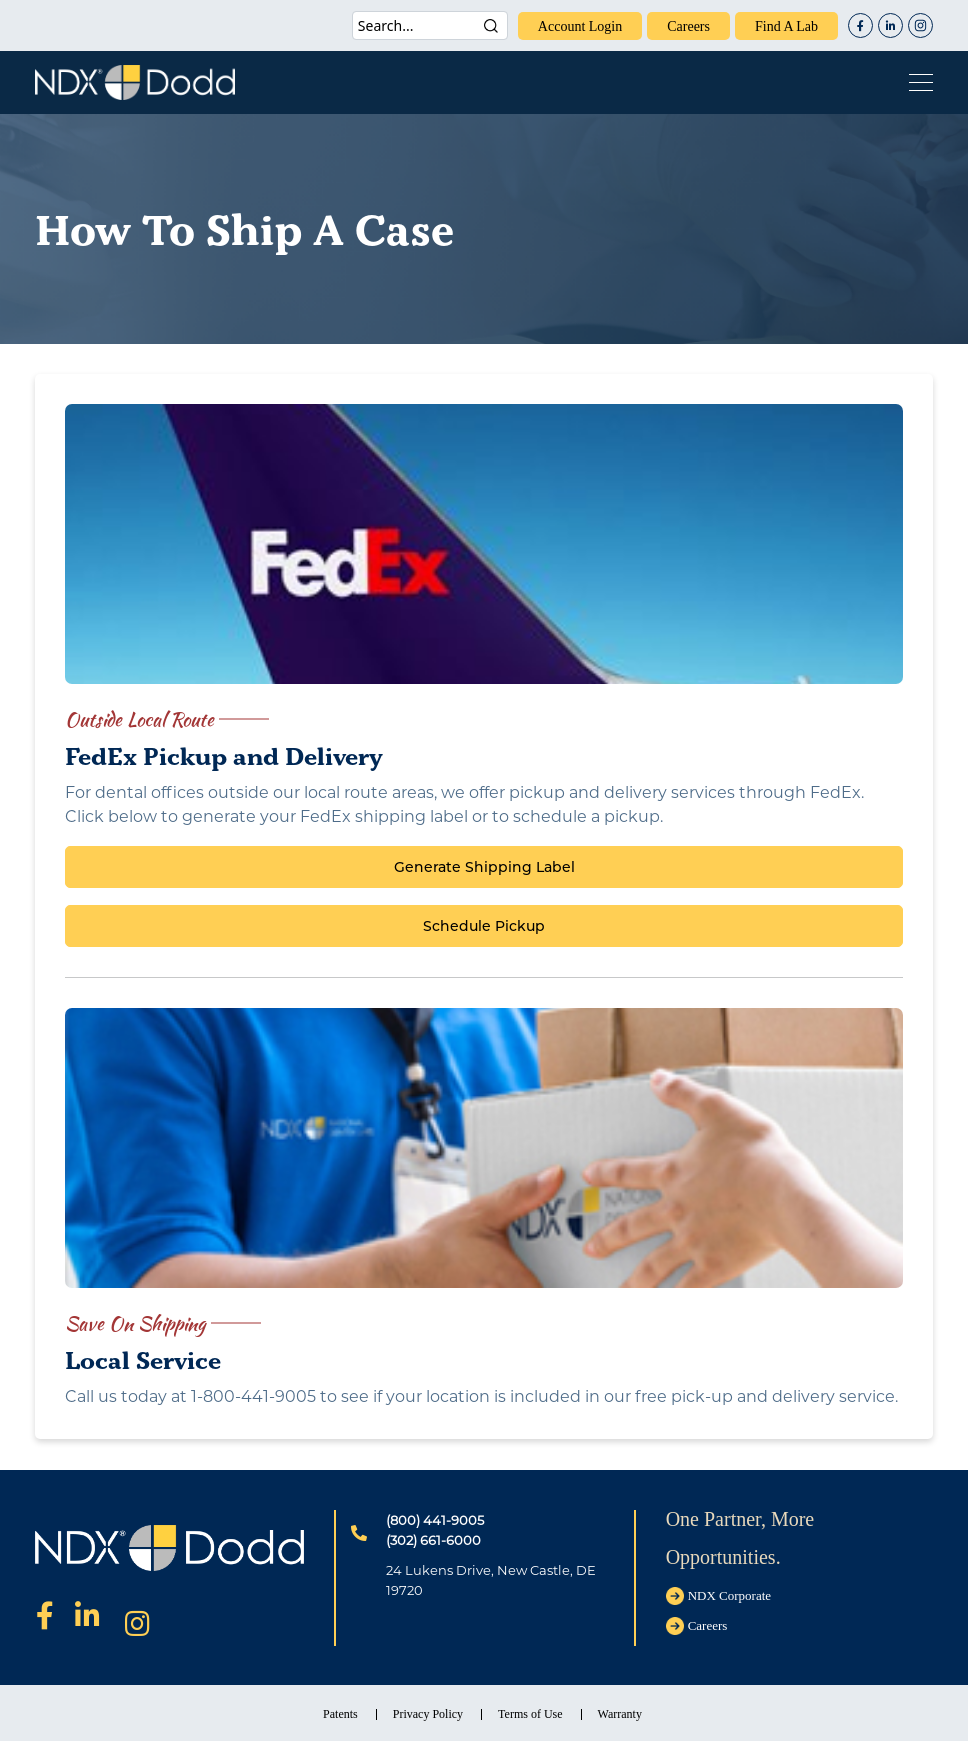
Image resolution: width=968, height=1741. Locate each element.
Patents (340, 1714)
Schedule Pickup (484, 926)
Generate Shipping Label (484, 867)
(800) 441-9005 (435, 1520)
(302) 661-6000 (433, 1540)
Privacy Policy (428, 1714)
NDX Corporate (729, 1595)
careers (688, 26)
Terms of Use (530, 1714)
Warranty (620, 1714)
